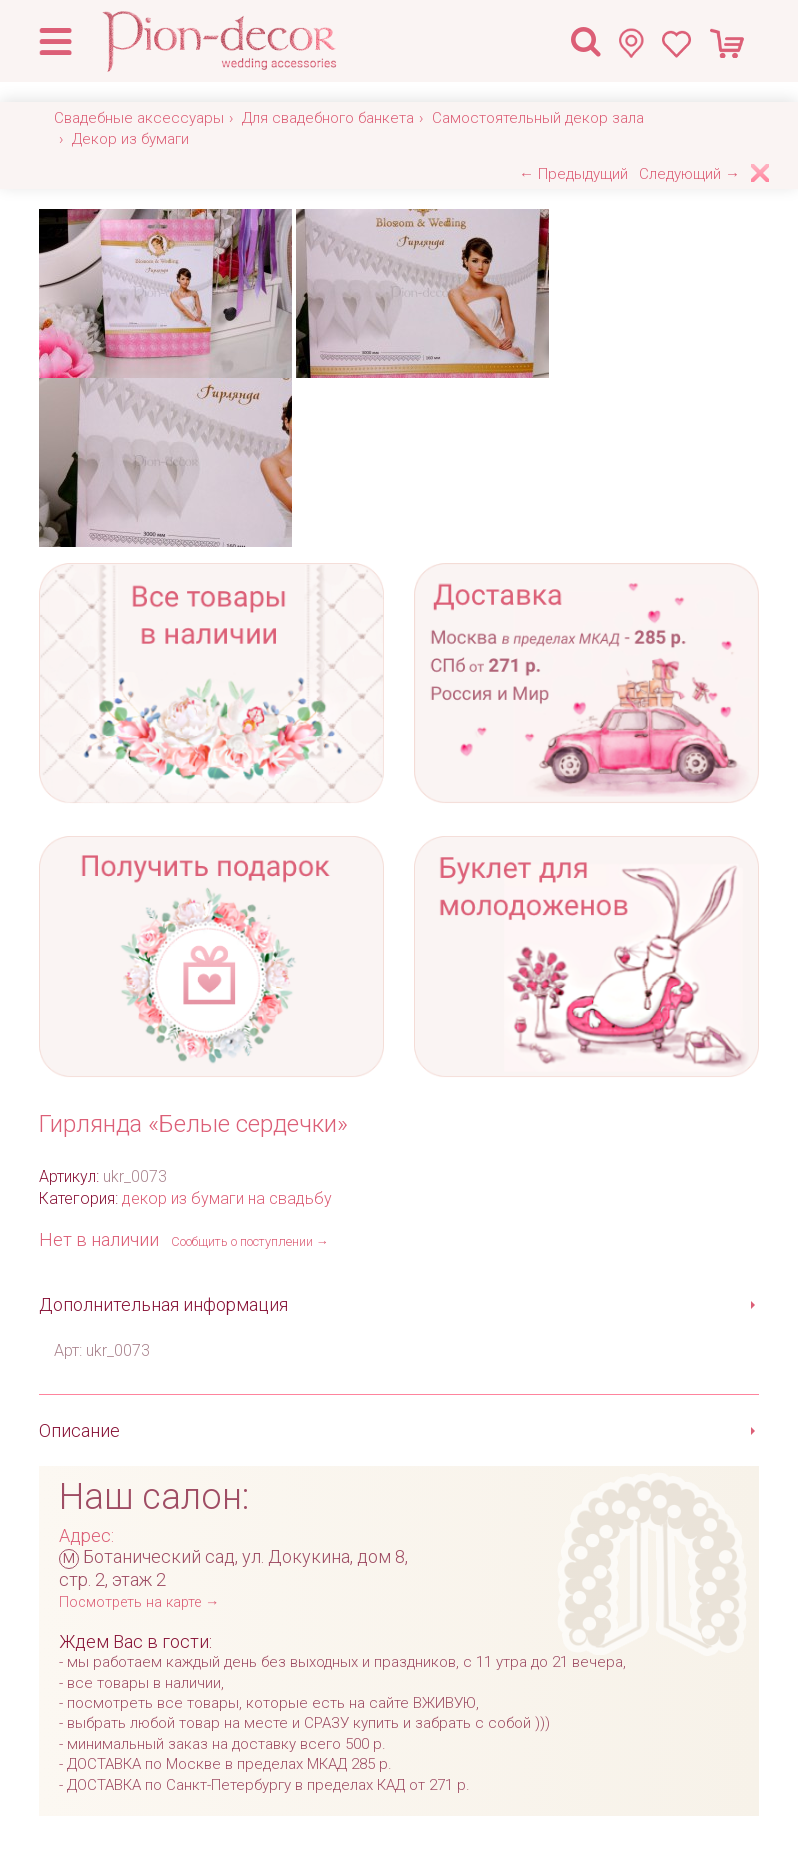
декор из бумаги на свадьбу (227, 1198)
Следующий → (689, 174)
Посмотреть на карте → (139, 1602)
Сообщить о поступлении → (250, 1241)
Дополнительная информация (163, 1304)
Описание (79, 1430)
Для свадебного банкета (328, 118)
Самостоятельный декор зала (538, 118)
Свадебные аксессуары (139, 118)
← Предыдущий (573, 174)
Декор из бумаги (130, 139)
